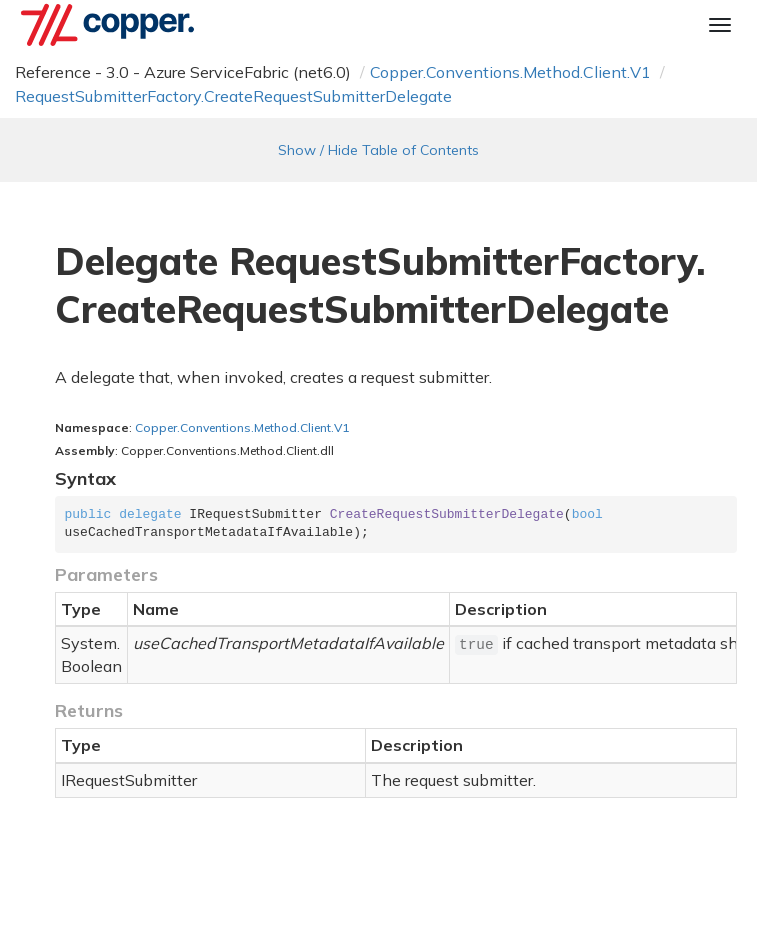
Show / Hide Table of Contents (378, 150)
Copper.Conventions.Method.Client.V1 (510, 72)
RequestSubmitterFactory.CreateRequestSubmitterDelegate (233, 96)
